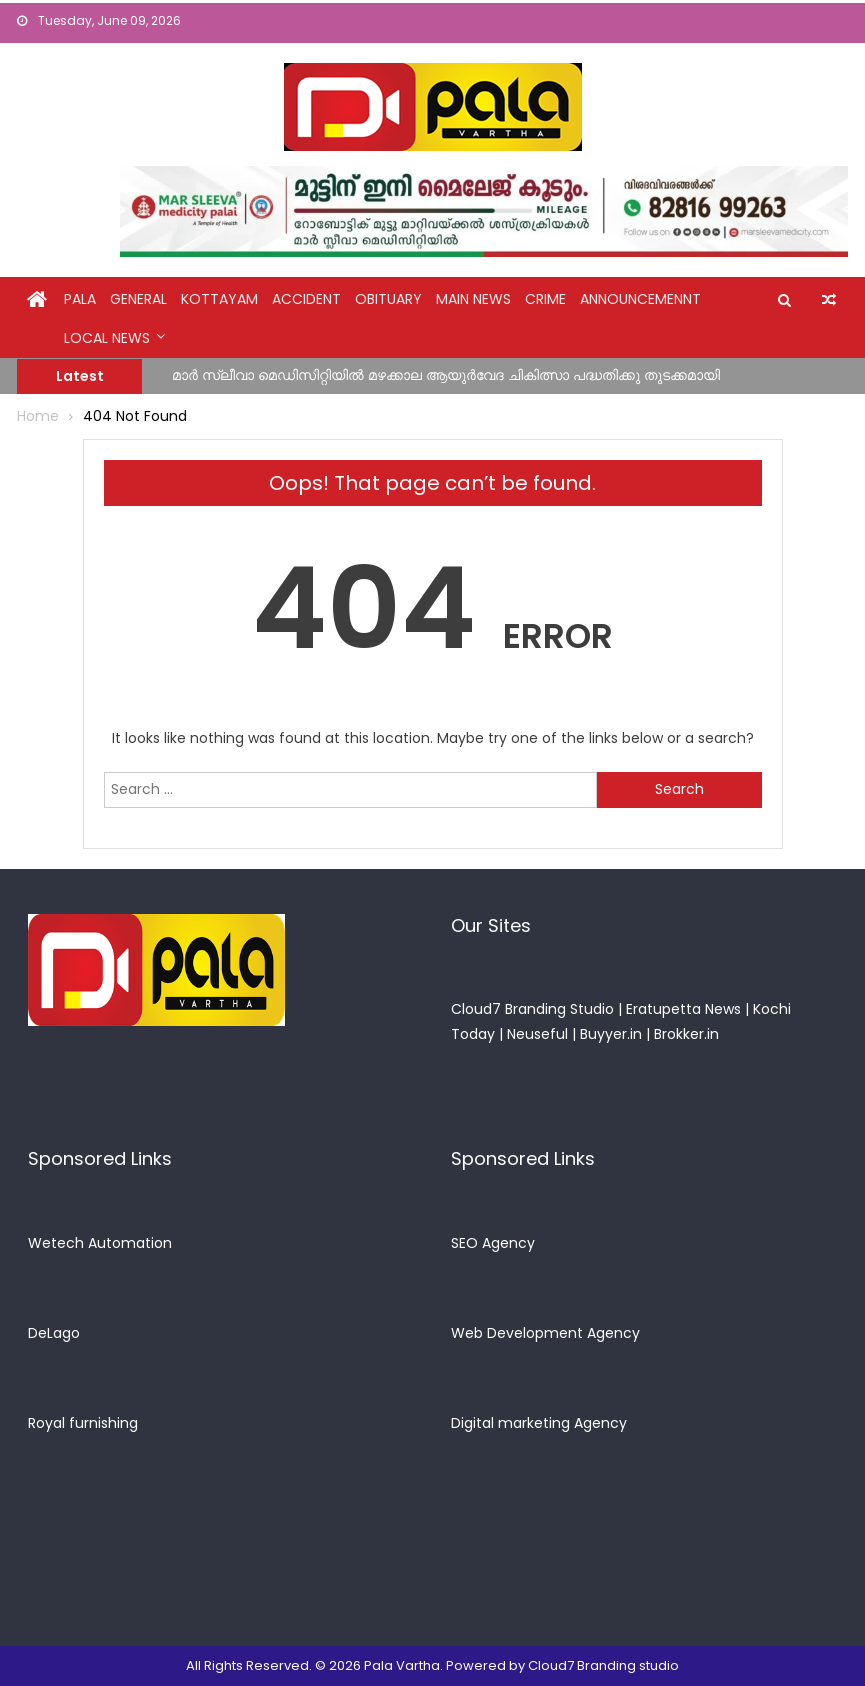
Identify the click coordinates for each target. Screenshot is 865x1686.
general (138, 299)
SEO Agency (493, 1243)
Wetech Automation (100, 1243)
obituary (388, 299)
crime (545, 299)
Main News (473, 299)
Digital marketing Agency (539, 1423)
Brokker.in (686, 1034)
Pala (80, 299)
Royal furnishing (83, 1423)
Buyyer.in (611, 1034)
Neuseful (537, 1034)
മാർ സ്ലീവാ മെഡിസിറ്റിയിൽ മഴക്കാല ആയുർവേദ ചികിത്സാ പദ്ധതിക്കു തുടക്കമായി (446, 375)
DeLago (54, 1333)
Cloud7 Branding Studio (532, 1009)
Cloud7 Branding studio (603, 1665)
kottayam (219, 299)
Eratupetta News (683, 1009)
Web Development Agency (545, 1333)
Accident (306, 299)
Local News (107, 338)
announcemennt (640, 299)
